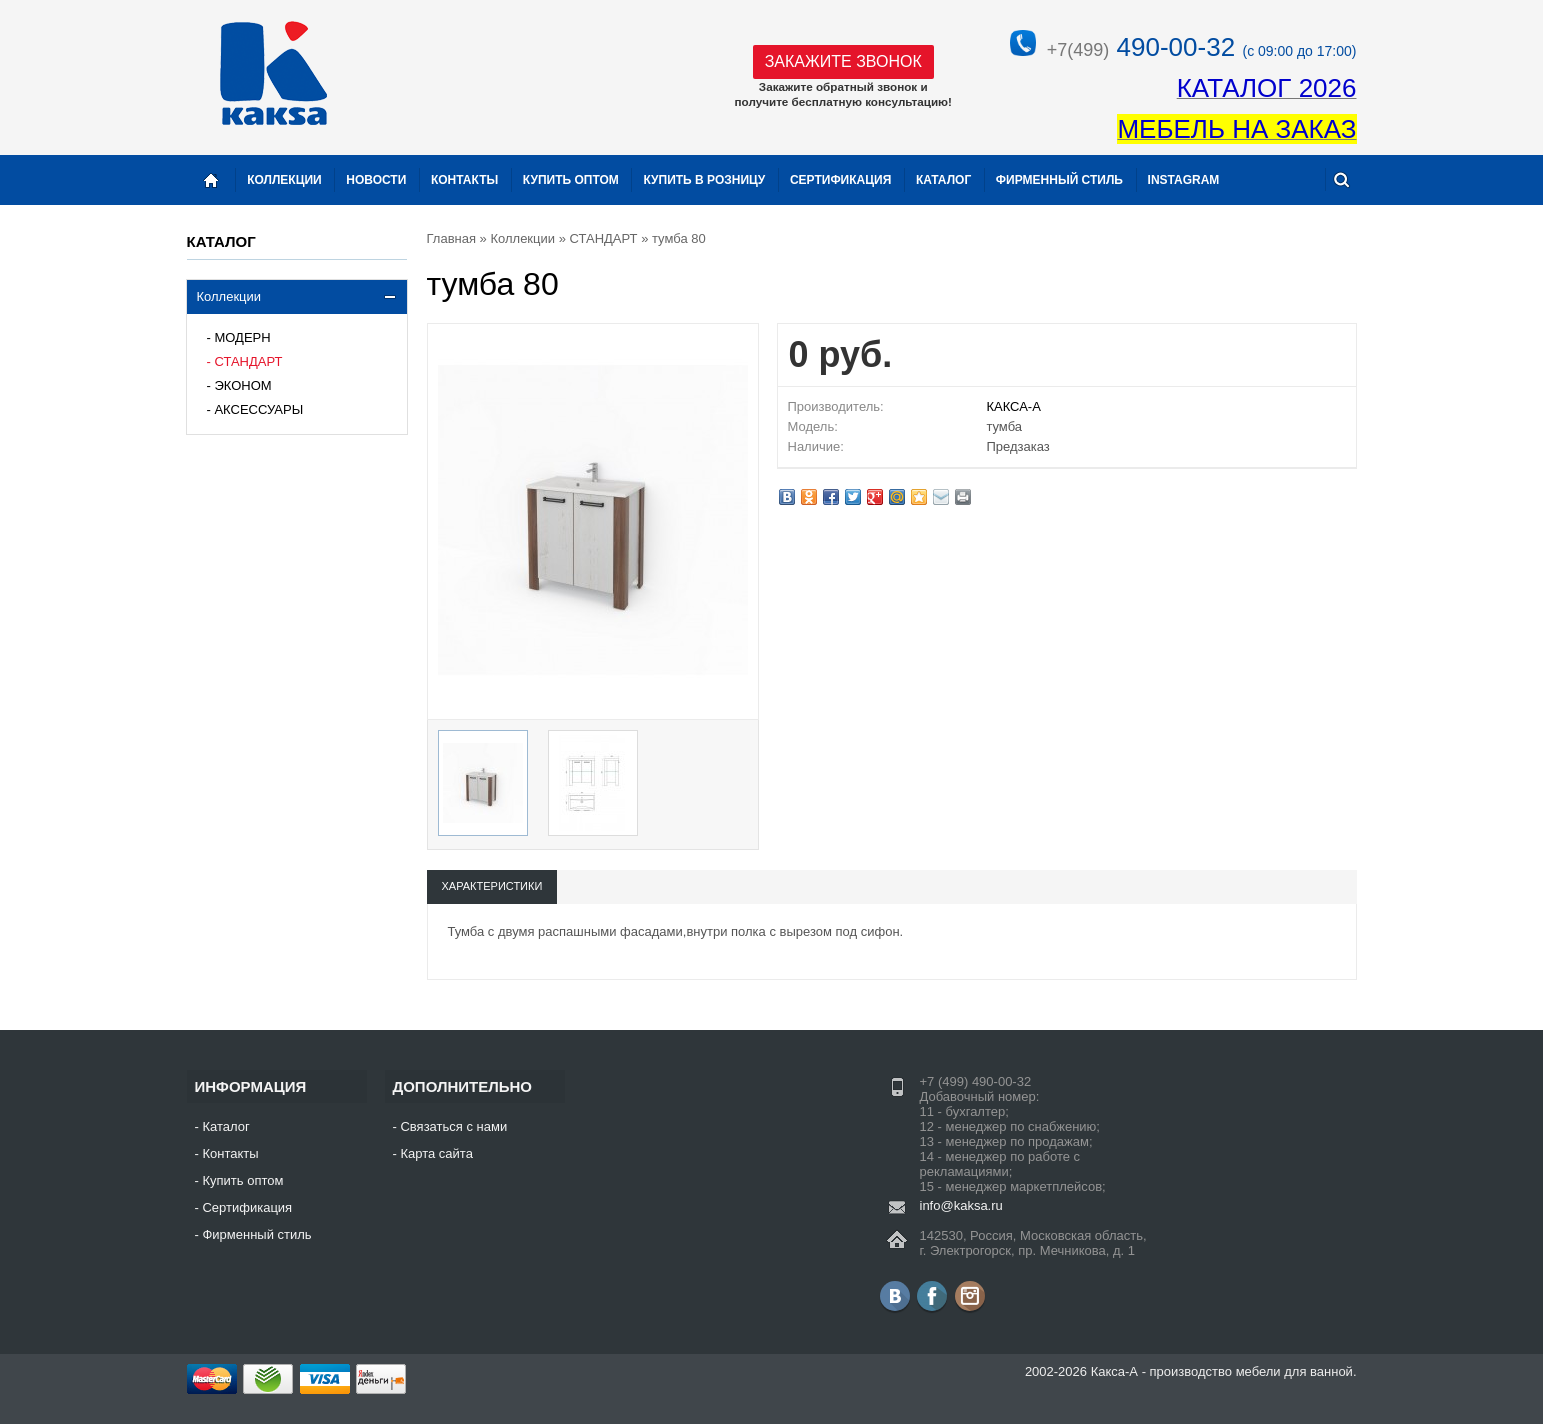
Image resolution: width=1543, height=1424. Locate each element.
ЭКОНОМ (242, 385)
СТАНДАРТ (248, 361)
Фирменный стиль (1059, 180)
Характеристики (492, 886)
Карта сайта (436, 1153)
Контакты (464, 180)
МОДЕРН (242, 337)
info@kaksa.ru (961, 1205)
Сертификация (840, 180)
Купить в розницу (704, 180)
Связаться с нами (453, 1126)
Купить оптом (571, 180)
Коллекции (229, 296)
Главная (451, 238)
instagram (1184, 180)
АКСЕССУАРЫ (258, 409)
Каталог (943, 180)
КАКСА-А (1013, 406)
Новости (376, 180)
